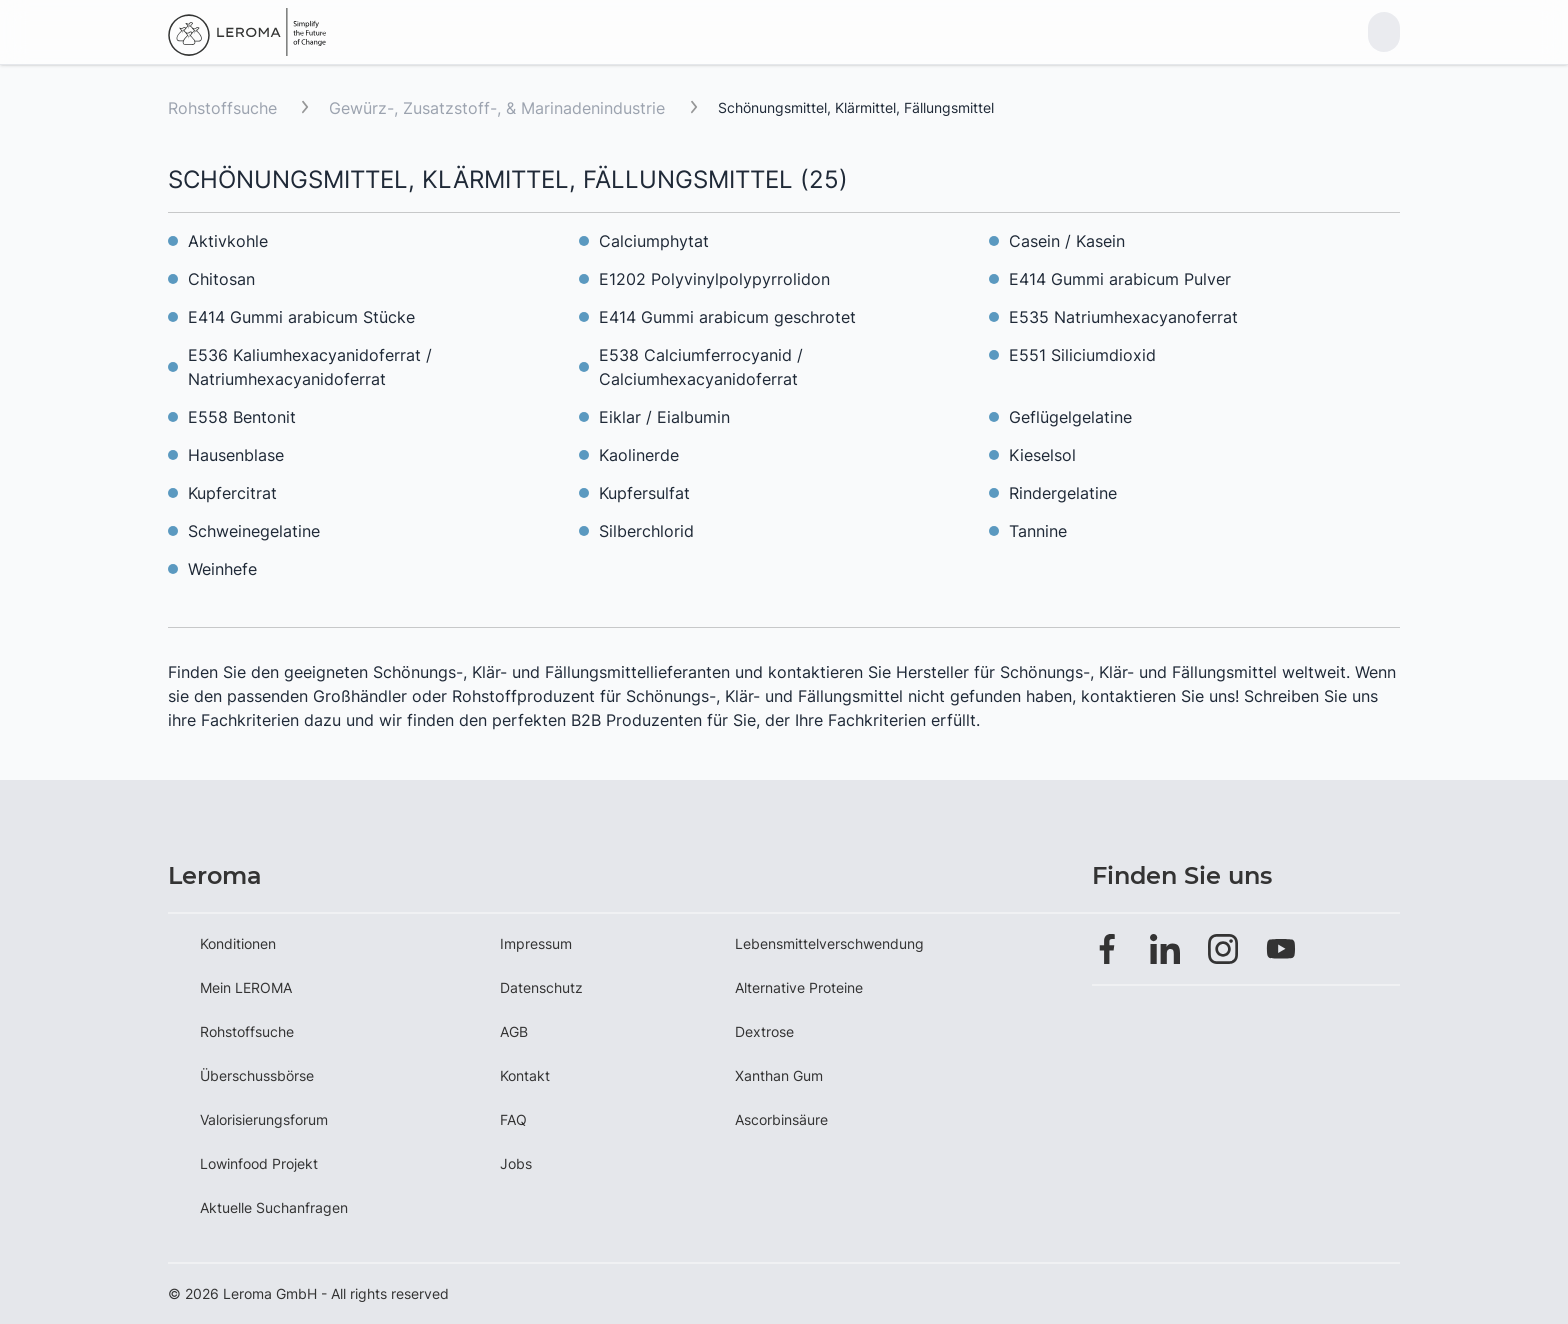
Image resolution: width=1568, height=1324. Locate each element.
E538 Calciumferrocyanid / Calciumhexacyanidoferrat (701, 367)
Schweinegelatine (254, 531)
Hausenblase (236, 455)
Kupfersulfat (644, 493)
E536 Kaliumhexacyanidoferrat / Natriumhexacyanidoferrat (310, 367)
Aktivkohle (228, 241)
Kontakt (525, 1075)
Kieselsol (1042, 455)
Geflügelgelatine (1070, 417)
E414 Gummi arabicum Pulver (1120, 279)
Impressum (536, 943)
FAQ (513, 1119)
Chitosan (221, 279)
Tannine (1038, 531)
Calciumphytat (654, 241)
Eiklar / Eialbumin (664, 417)
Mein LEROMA (246, 987)
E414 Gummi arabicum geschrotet (727, 317)
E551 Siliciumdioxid (1082, 355)
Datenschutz (541, 987)
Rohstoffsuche (222, 108)
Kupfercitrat (232, 493)
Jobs (516, 1163)
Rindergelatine (1063, 493)
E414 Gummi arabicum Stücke (301, 317)
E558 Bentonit (242, 417)
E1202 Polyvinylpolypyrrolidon (714, 279)
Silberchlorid (646, 531)
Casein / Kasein (1067, 241)
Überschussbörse (257, 1075)
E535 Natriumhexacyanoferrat (1123, 317)
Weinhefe (222, 569)
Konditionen (238, 943)
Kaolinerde (639, 455)
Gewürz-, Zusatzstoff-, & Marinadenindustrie (499, 108)
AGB (514, 1031)
